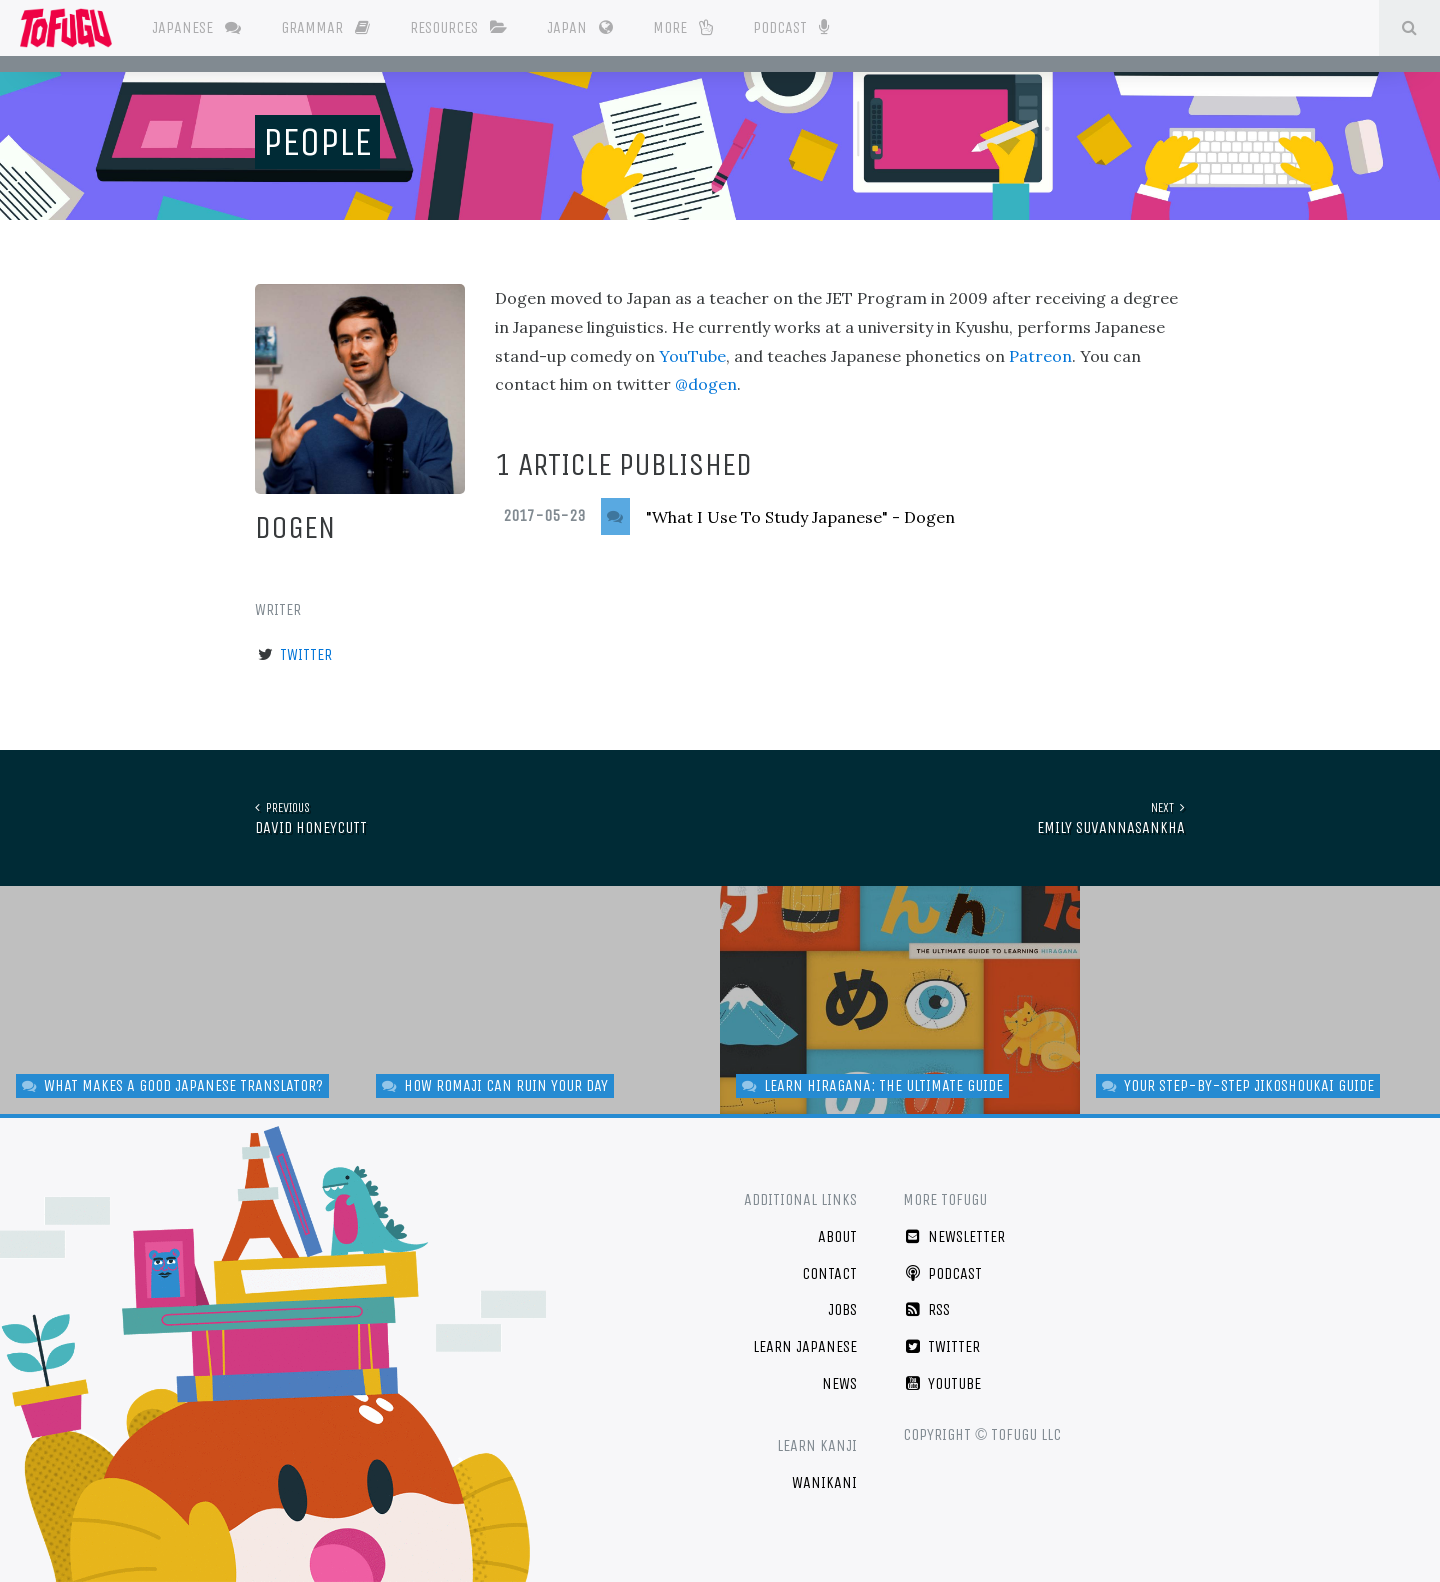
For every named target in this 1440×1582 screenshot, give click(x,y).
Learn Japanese (805, 1346)
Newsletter (954, 1236)
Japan (580, 27)
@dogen (706, 384)
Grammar (325, 27)
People (317, 142)
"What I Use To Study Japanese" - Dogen (800, 517)
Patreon (1040, 356)
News (839, 1383)
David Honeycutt (311, 817)
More (683, 27)
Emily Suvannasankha (1111, 817)
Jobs (842, 1309)
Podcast (790, 26)
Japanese (196, 27)
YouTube (692, 356)
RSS (926, 1309)
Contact (829, 1273)
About (837, 1236)
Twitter (306, 654)
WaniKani (824, 1482)
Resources (458, 27)
